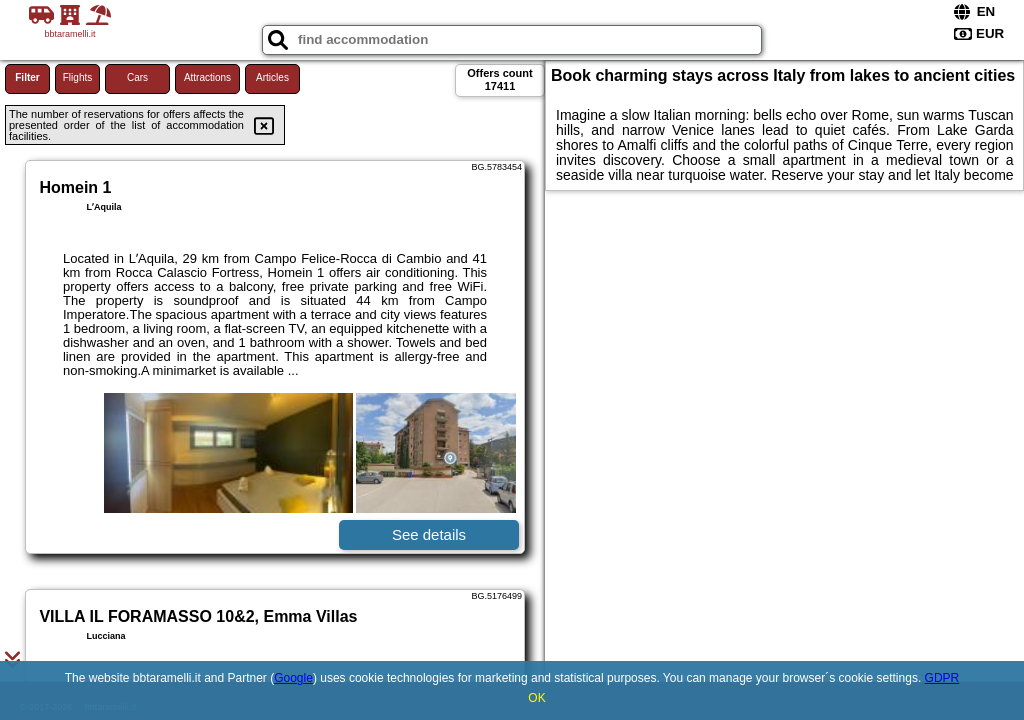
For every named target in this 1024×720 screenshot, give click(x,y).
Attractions (207, 77)
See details (429, 534)
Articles (272, 77)
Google (293, 678)
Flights (77, 77)
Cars (137, 77)
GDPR (942, 678)
